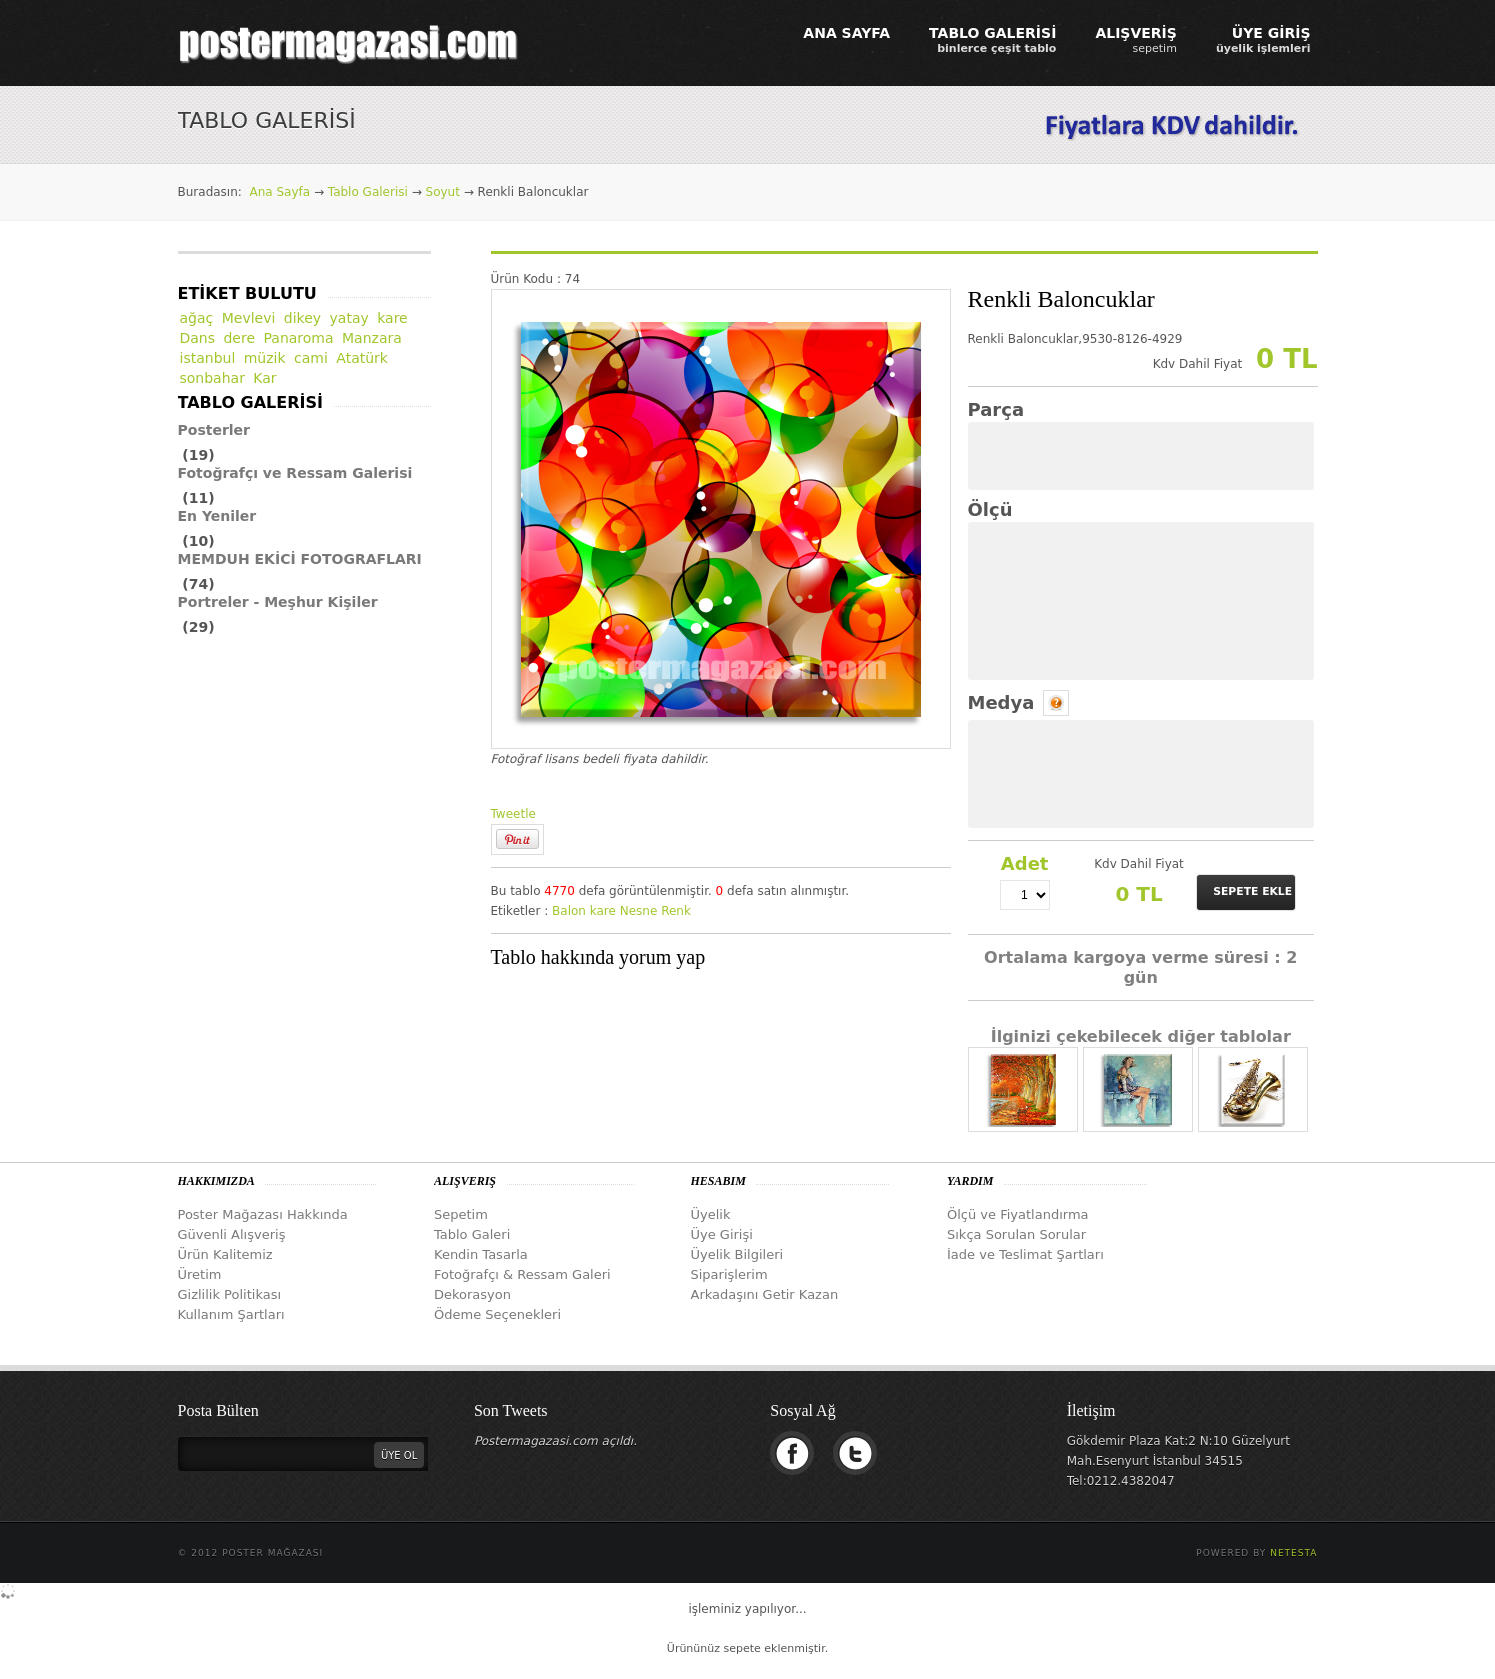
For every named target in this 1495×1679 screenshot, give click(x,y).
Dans (198, 338)
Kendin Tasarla (481, 1254)
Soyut (443, 192)
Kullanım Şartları (231, 1314)
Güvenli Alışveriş (232, 1234)
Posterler (214, 430)
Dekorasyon (472, 1294)
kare (603, 911)
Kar (264, 378)
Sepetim (461, 1214)
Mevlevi (249, 318)
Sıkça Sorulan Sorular (1016, 1234)
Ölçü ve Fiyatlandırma (1018, 1214)
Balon (569, 911)
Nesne (639, 911)
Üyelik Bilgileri (737, 1254)
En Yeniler (217, 516)
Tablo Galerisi (368, 192)
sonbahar (212, 378)
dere (239, 338)
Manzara (372, 338)
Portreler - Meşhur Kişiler (278, 602)
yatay (349, 318)
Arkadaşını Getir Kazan (765, 1294)
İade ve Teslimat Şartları (1025, 1254)
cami (311, 358)
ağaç (197, 318)
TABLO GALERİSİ (992, 40)
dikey (302, 318)
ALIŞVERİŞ (1136, 40)
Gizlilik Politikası (230, 1294)
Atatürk (362, 358)
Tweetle (513, 814)
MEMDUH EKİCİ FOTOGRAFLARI (300, 559)
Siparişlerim (729, 1274)
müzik (265, 358)
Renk (676, 911)
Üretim (200, 1274)
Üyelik (711, 1214)
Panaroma (299, 338)
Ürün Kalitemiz (225, 1254)
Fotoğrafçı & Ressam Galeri (522, 1274)
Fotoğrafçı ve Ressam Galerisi (295, 473)
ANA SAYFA (846, 33)
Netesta (1293, 1553)
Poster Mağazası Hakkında (263, 1214)
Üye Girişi (722, 1234)
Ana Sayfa (279, 192)
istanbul (208, 358)
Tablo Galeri (472, 1234)
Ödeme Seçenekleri (497, 1314)
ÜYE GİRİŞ (1263, 40)
